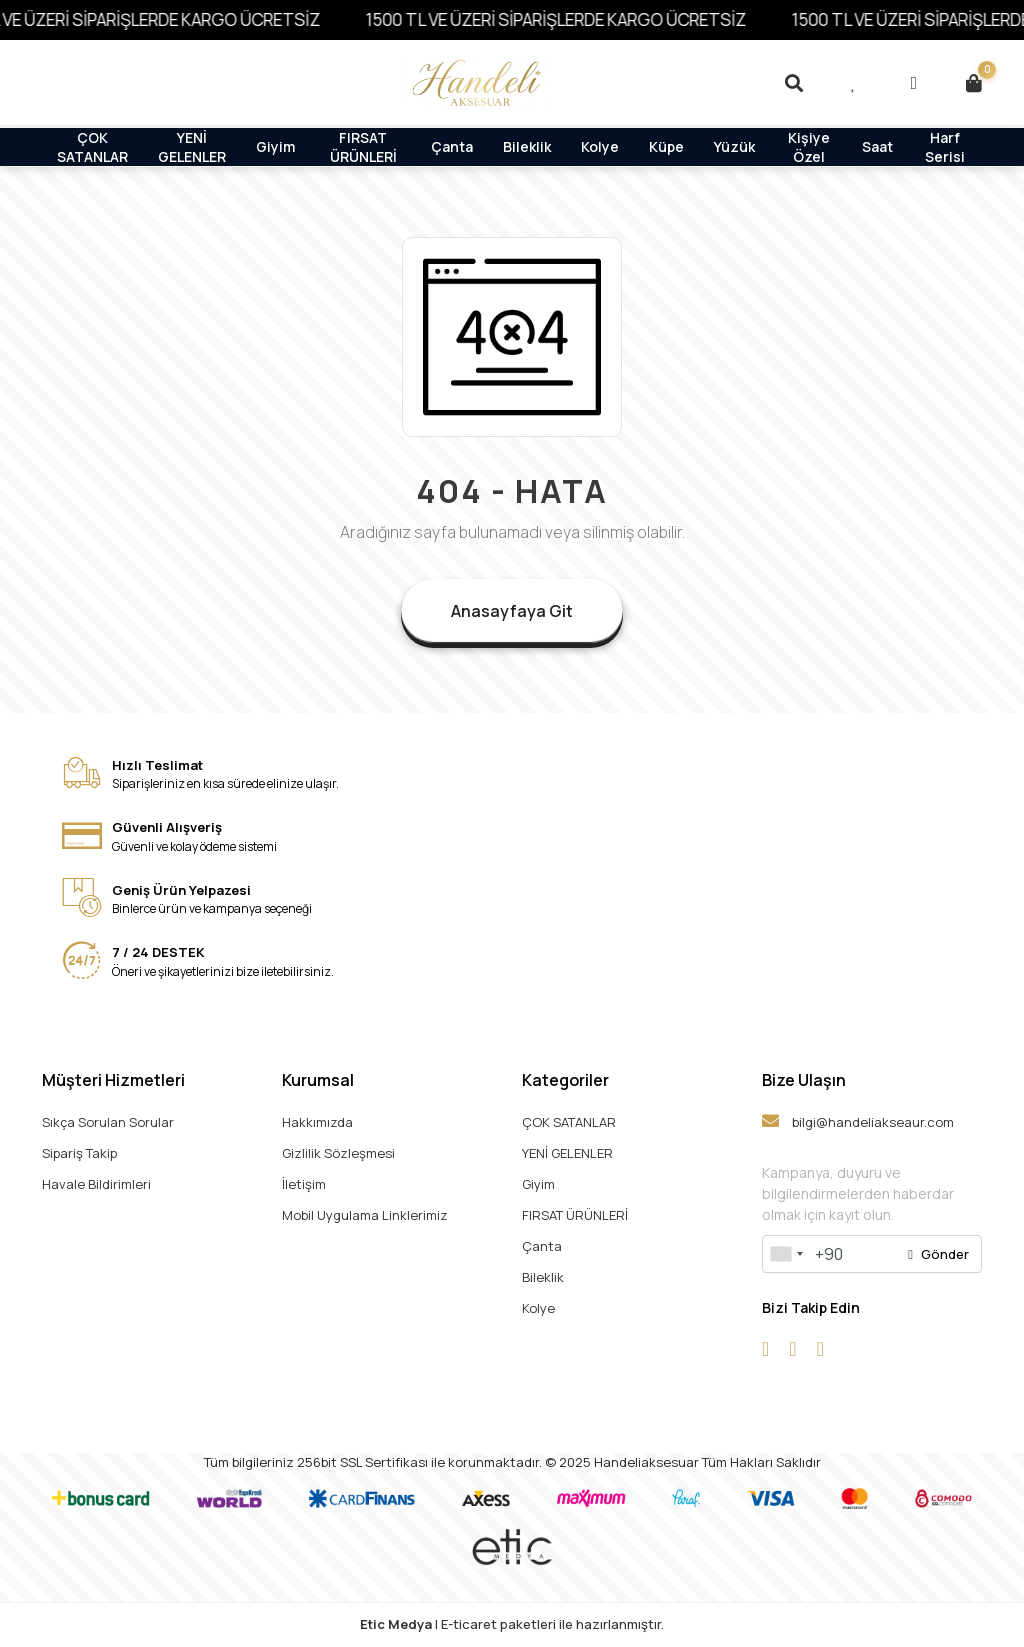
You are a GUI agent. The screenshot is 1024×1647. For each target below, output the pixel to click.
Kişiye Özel (809, 146)
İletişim (304, 1184)
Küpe (666, 146)
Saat (877, 146)
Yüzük (734, 146)
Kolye (600, 146)
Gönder (938, 1254)
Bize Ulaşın (804, 1080)
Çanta (452, 146)
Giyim (275, 146)
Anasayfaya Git (512, 611)
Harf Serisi (945, 146)
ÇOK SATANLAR (92, 146)
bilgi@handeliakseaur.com (858, 1121)
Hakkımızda (317, 1122)
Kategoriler (565, 1080)
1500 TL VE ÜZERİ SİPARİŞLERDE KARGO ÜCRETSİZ (568, 19)
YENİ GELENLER (192, 146)
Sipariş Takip (79, 1153)
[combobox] (786, 1254)
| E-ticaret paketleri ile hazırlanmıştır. (512, 1624)
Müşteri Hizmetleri (113, 1080)
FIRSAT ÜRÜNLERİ (363, 146)
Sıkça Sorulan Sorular (108, 1122)
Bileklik (527, 146)
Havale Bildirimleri (96, 1184)
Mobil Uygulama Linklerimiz (365, 1215)
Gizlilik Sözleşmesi (338, 1153)
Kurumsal (318, 1080)
